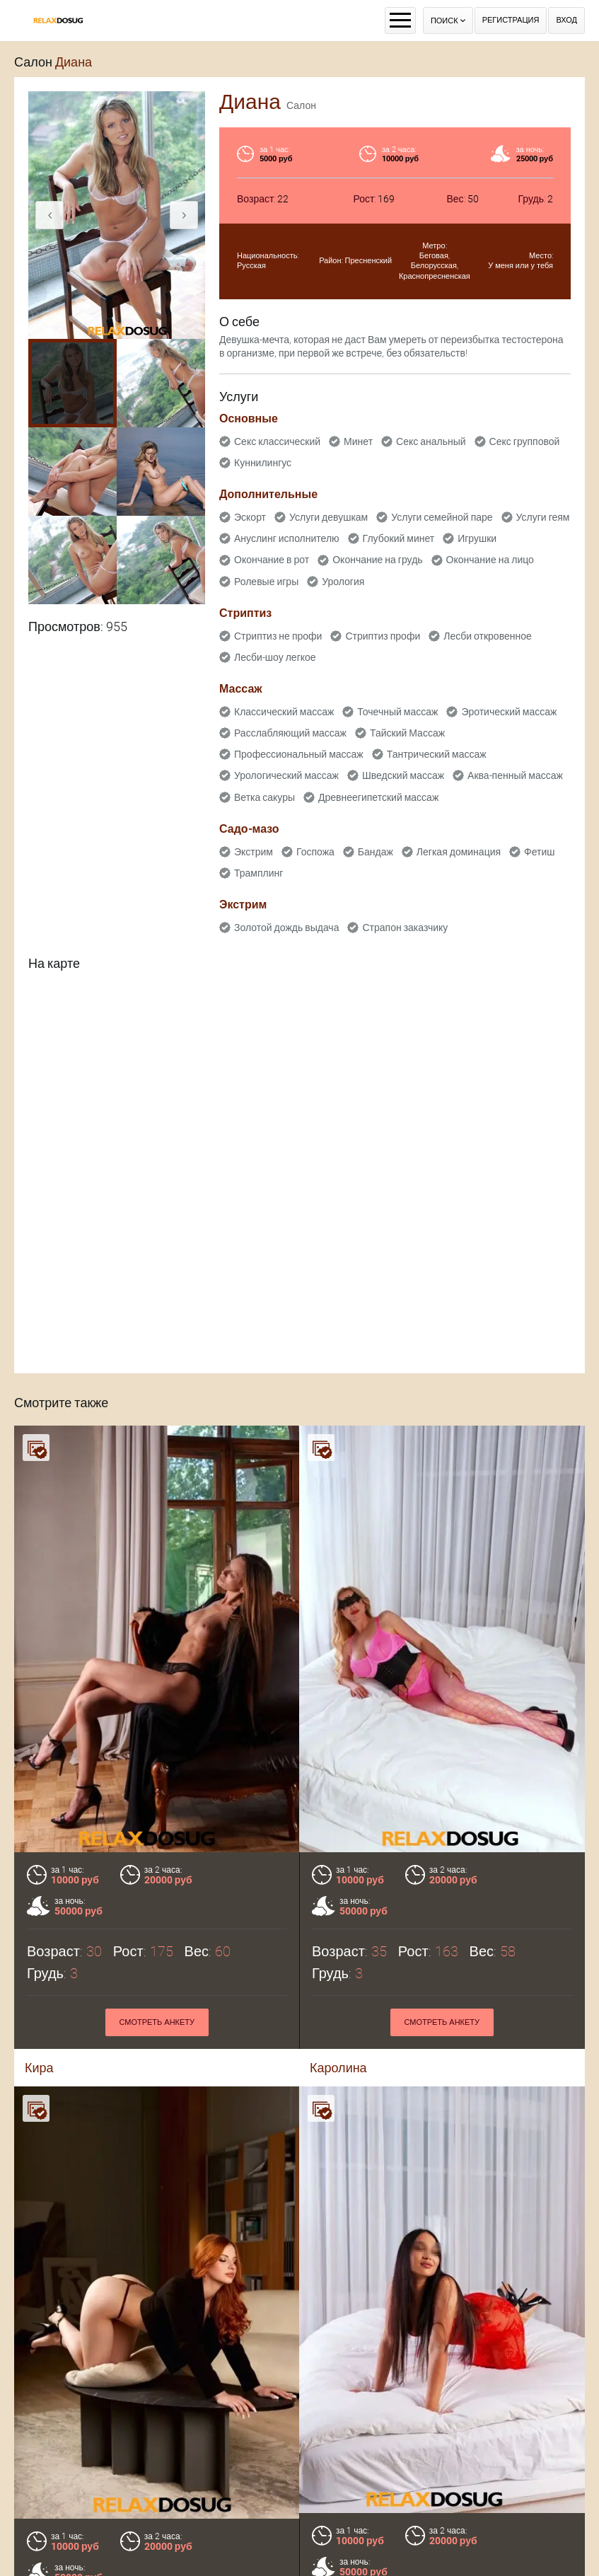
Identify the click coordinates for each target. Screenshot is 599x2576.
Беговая (433, 255)
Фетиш (539, 851)
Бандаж (375, 851)
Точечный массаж (397, 711)
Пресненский (368, 260)
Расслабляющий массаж (290, 733)
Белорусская (434, 265)
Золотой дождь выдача (286, 927)
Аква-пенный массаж (515, 775)
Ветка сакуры (264, 797)
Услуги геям (543, 517)
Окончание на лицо (490, 559)
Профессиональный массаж (299, 754)
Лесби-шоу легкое (275, 657)
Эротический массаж (509, 711)
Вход (566, 20)
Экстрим (253, 851)
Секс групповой (524, 441)
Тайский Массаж (407, 733)
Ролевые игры (266, 581)
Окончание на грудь (377, 559)
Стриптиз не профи (278, 636)
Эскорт (250, 517)
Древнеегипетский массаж (378, 797)
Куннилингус (262, 462)
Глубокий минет (399, 538)
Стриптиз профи (382, 636)
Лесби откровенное (487, 636)
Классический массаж (284, 711)
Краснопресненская (434, 276)
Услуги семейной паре (441, 517)
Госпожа (315, 851)
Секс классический (277, 441)
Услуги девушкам (328, 517)
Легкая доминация (459, 851)
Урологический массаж (286, 775)
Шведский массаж (403, 775)
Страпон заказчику (405, 927)
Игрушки (477, 538)
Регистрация (511, 20)
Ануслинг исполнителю (286, 538)
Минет (358, 441)
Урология (343, 581)
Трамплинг (258, 873)
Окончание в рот (271, 559)
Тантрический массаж (437, 754)
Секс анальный (431, 441)
